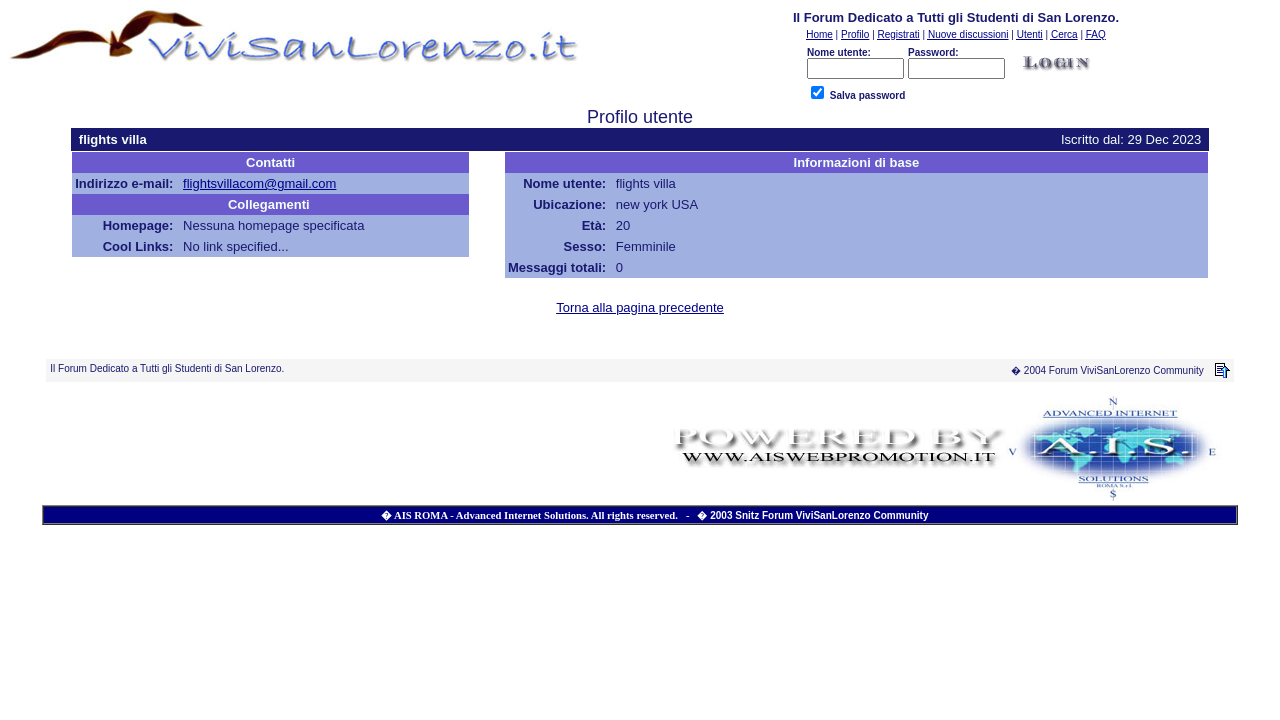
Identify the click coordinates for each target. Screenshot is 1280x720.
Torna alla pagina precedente (640, 307)
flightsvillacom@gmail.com (259, 183)
